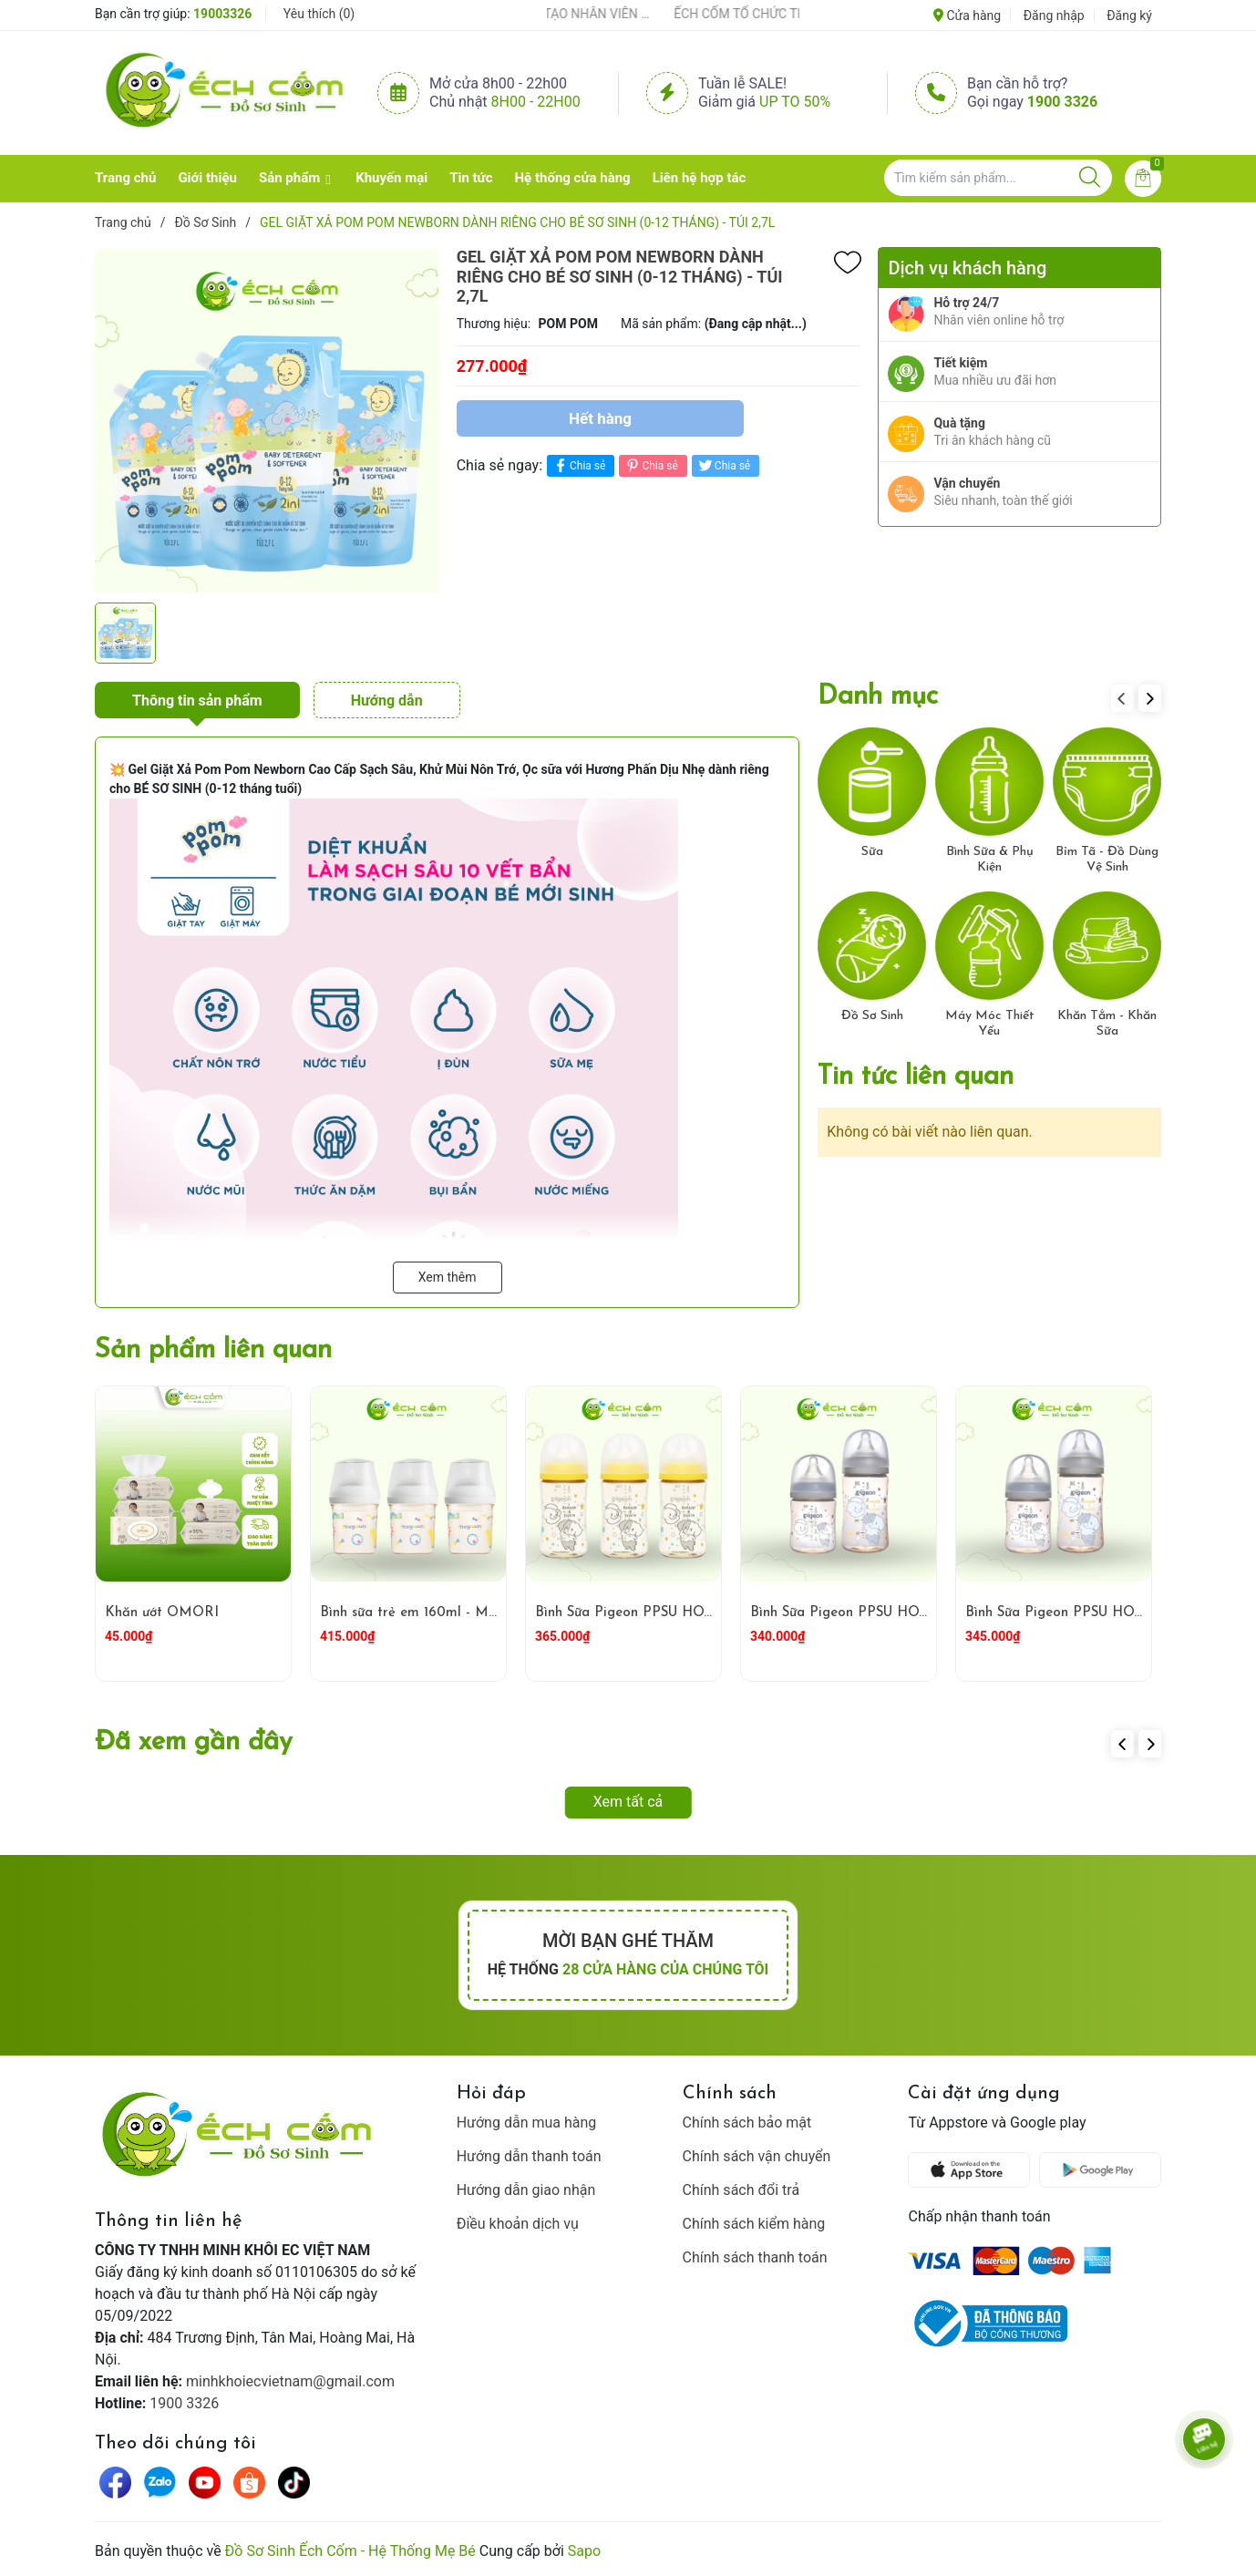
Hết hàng (600, 418)
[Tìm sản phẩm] (998, 178)
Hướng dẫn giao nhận (526, 2190)
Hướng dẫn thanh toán (529, 2156)
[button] (1149, 698)
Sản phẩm (289, 178)
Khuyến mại (391, 178)
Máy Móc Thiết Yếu (990, 1023)
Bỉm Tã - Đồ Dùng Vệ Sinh (1106, 859)
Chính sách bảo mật (747, 2122)
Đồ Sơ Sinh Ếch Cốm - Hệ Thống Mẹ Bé (350, 2551)
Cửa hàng (967, 15)
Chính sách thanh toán (755, 2257)
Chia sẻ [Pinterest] (650, 465)
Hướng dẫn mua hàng (527, 2122)
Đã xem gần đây (194, 1742)
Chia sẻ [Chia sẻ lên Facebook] (578, 465)
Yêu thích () (319, 13)
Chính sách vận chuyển (757, 2156)
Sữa (872, 852)
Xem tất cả (628, 1801)
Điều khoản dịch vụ (518, 2223)
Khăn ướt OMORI (162, 1613)
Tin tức (470, 178)
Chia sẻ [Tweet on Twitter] (723, 465)
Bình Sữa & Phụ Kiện (990, 859)
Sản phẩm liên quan (213, 1350)
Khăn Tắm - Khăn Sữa (1107, 1023)
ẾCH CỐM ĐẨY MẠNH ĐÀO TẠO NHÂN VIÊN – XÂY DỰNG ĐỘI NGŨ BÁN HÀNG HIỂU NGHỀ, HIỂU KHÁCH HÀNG (574, 13)
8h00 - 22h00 (536, 101)
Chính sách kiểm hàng (754, 2223)
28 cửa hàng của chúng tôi (665, 1969)
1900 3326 (1062, 101)
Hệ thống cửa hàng (573, 178)
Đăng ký (1129, 15)
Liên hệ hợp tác (699, 178)
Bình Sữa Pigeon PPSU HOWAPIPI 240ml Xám (899, 1613)
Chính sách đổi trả (741, 2190)
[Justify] (1089, 178)
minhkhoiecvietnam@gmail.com (290, 2381)
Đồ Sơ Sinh (872, 1016)
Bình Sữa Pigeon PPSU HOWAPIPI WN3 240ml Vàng (704, 1613)
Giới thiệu (207, 178)
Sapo (584, 2551)
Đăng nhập (1054, 15)
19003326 (222, 13)
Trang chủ (125, 178)
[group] (266, 420)
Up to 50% (794, 101)
